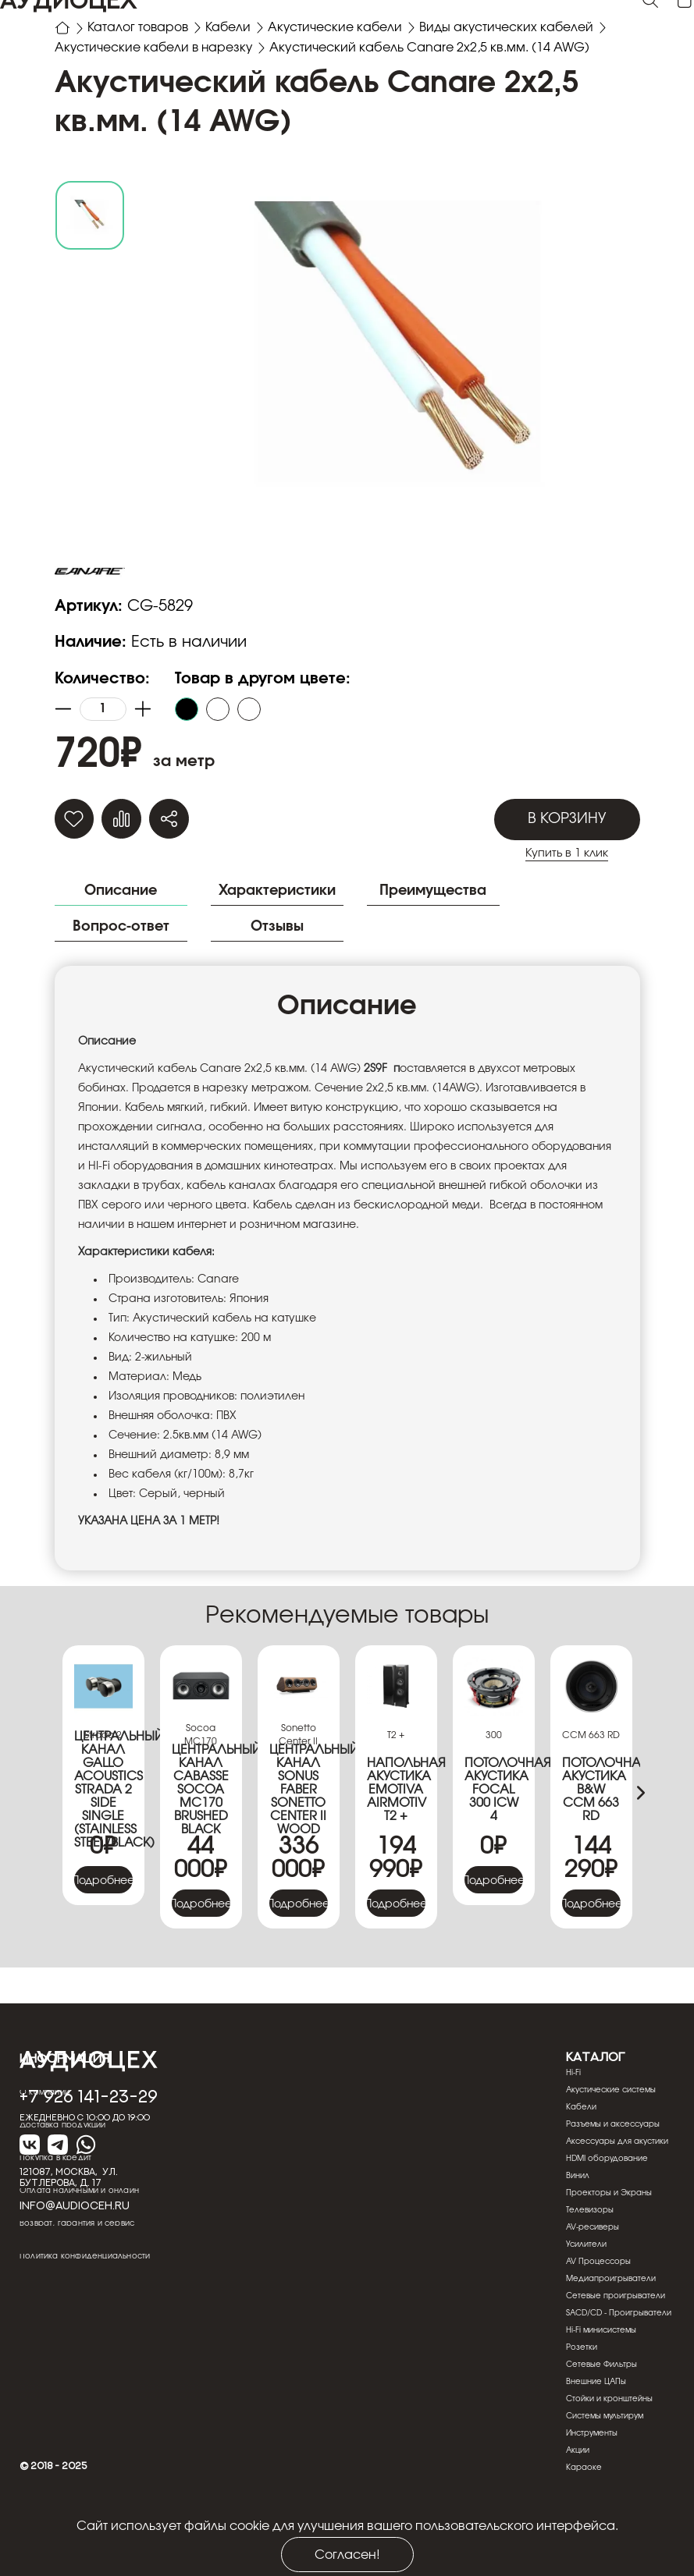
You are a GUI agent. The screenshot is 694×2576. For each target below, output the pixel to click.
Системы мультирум (604, 2473)
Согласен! (347, 2555)
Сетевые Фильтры (601, 2421)
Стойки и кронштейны (609, 2456)
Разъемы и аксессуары (613, 2181)
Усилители (586, 2301)
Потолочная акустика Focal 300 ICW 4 (493, 1846)
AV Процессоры (598, 2318)
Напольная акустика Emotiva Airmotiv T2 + (396, 1846)
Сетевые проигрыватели (615, 2353)
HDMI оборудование (607, 2215)
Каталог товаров (138, 28)
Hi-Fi (573, 2130)
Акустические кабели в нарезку (155, 49)
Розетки (581, 2404)
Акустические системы (611, 2147)
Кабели (230, 28)
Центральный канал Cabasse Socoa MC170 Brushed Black (201, 1847)
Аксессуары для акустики (617, 2198)
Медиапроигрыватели (611, 2336)
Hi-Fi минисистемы (601, 2387)
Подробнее (103, 1937)
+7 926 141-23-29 (89, 2152)
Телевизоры (590, 2267)
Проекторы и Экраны (609, 2250)
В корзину (567, 874)
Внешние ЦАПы (596, 2439)
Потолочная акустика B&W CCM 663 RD (591, 1846)
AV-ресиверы (592, 2284)
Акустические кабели (338, 28)
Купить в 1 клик (566, 909)
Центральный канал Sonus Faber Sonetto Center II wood (298, 1847)
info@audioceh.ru (75, 2261)
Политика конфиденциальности (85, 2313)
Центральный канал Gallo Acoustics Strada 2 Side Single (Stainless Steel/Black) (103, 1846)
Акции (577, 2507)
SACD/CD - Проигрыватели (618, 2370)
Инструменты (591, 2490)
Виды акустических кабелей (511, 28)
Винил (577, 2233)
